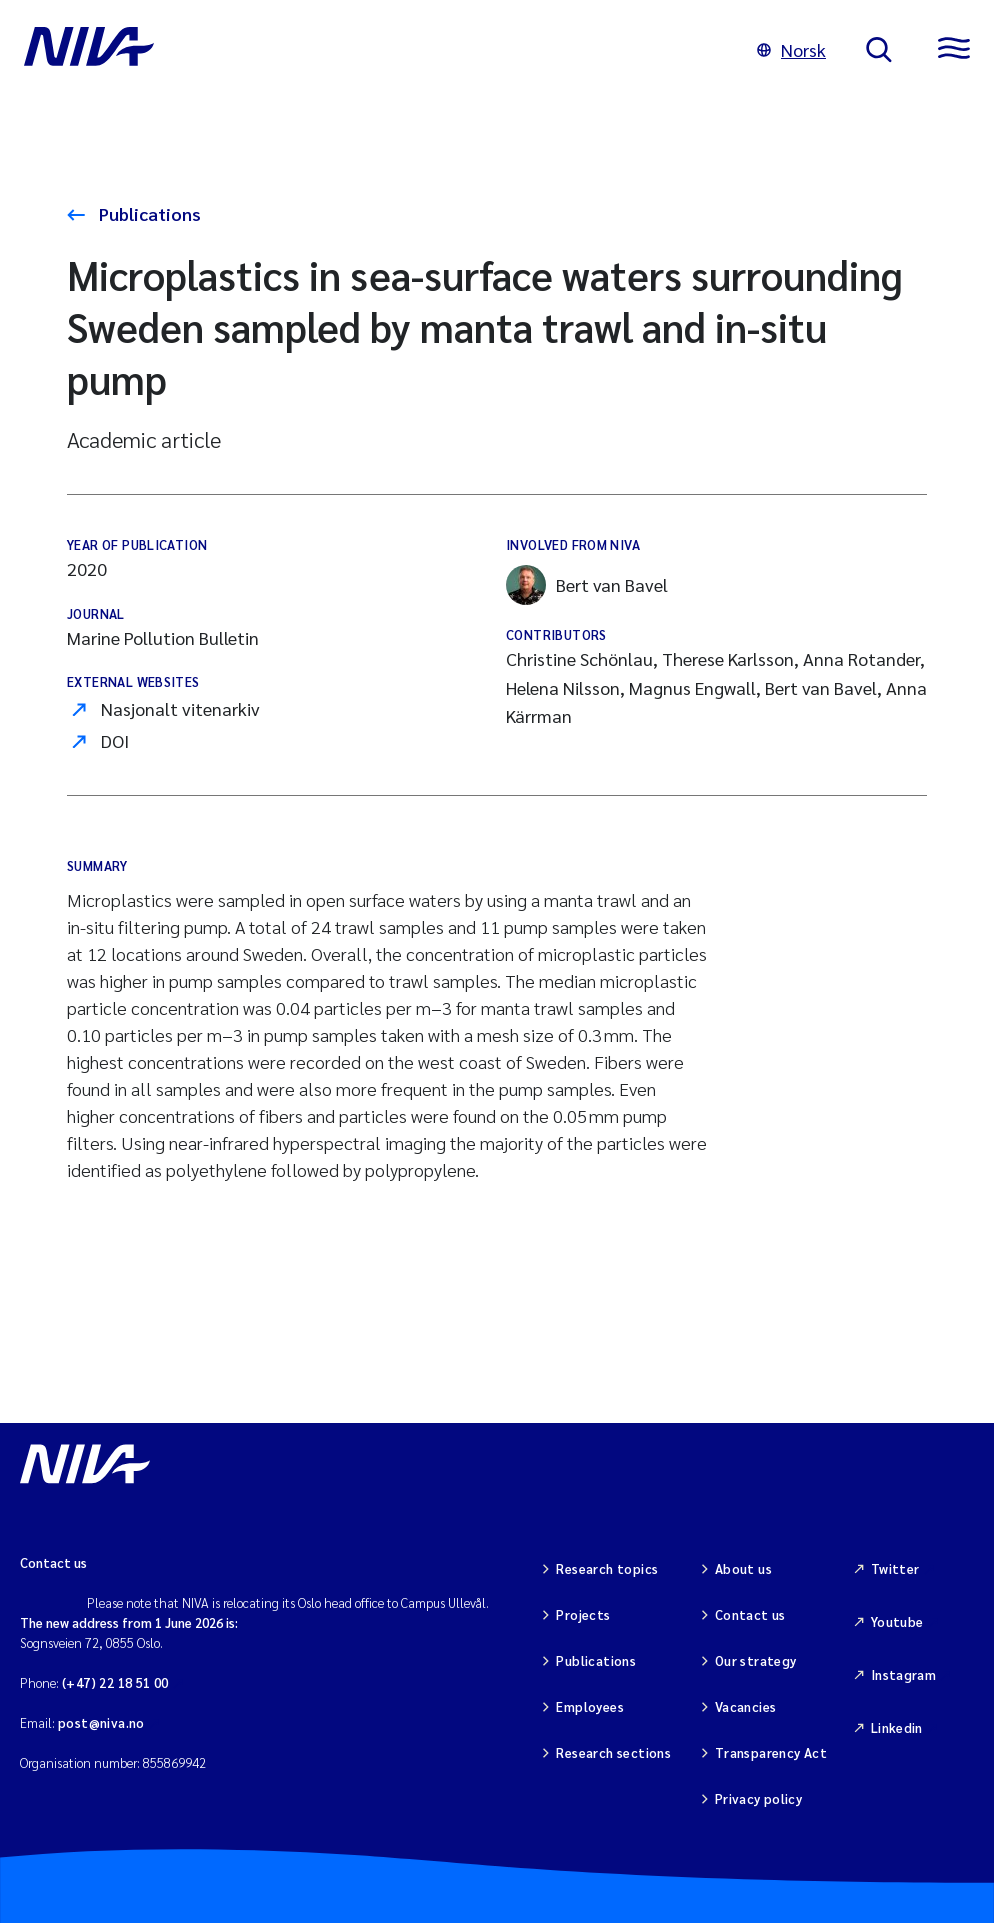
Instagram (904, 1674)
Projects (583, 1614)
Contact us (750, 1614)
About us (743, 1568)
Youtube (897, 1621)
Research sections (613, 1752)
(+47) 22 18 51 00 (115, 1682)
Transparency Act (771, 1752)
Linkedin (897, 1727)
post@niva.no (101, 1722)
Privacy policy (758, 1798)
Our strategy (756, 1660)
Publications (148, 213)
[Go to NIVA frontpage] (370, 50)
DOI (115, 740)
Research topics (607, 1568)
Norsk (791, 49)
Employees (590, 1706)
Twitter (895, 1568)
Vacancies (746, 1706)
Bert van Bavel (587, 585)
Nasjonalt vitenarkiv (180, 708)
